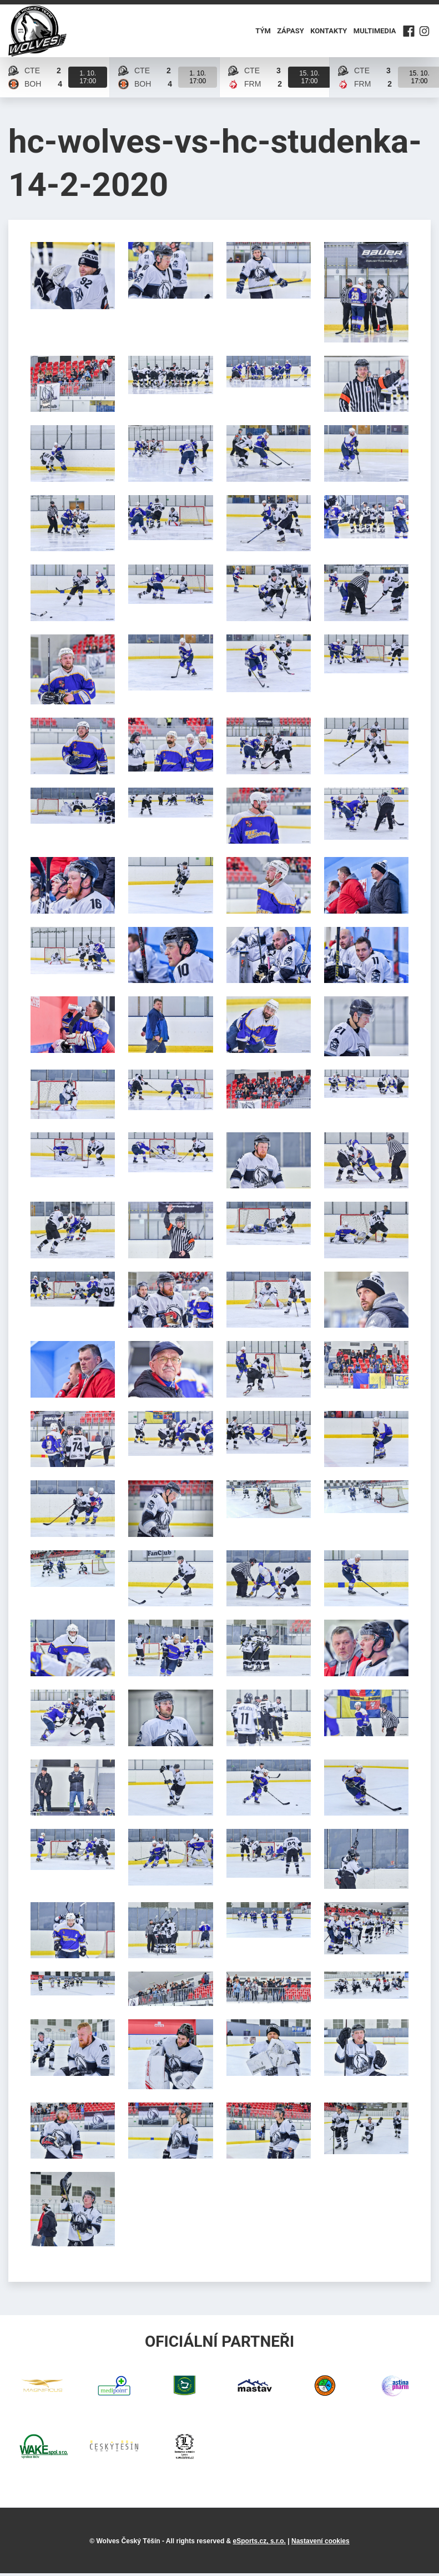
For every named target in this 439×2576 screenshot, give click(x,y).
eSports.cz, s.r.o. (259, 2544)
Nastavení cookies (320, 2544)
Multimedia (374, 32)
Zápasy (291, 32)
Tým (263, 32)
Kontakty (329, 32)
